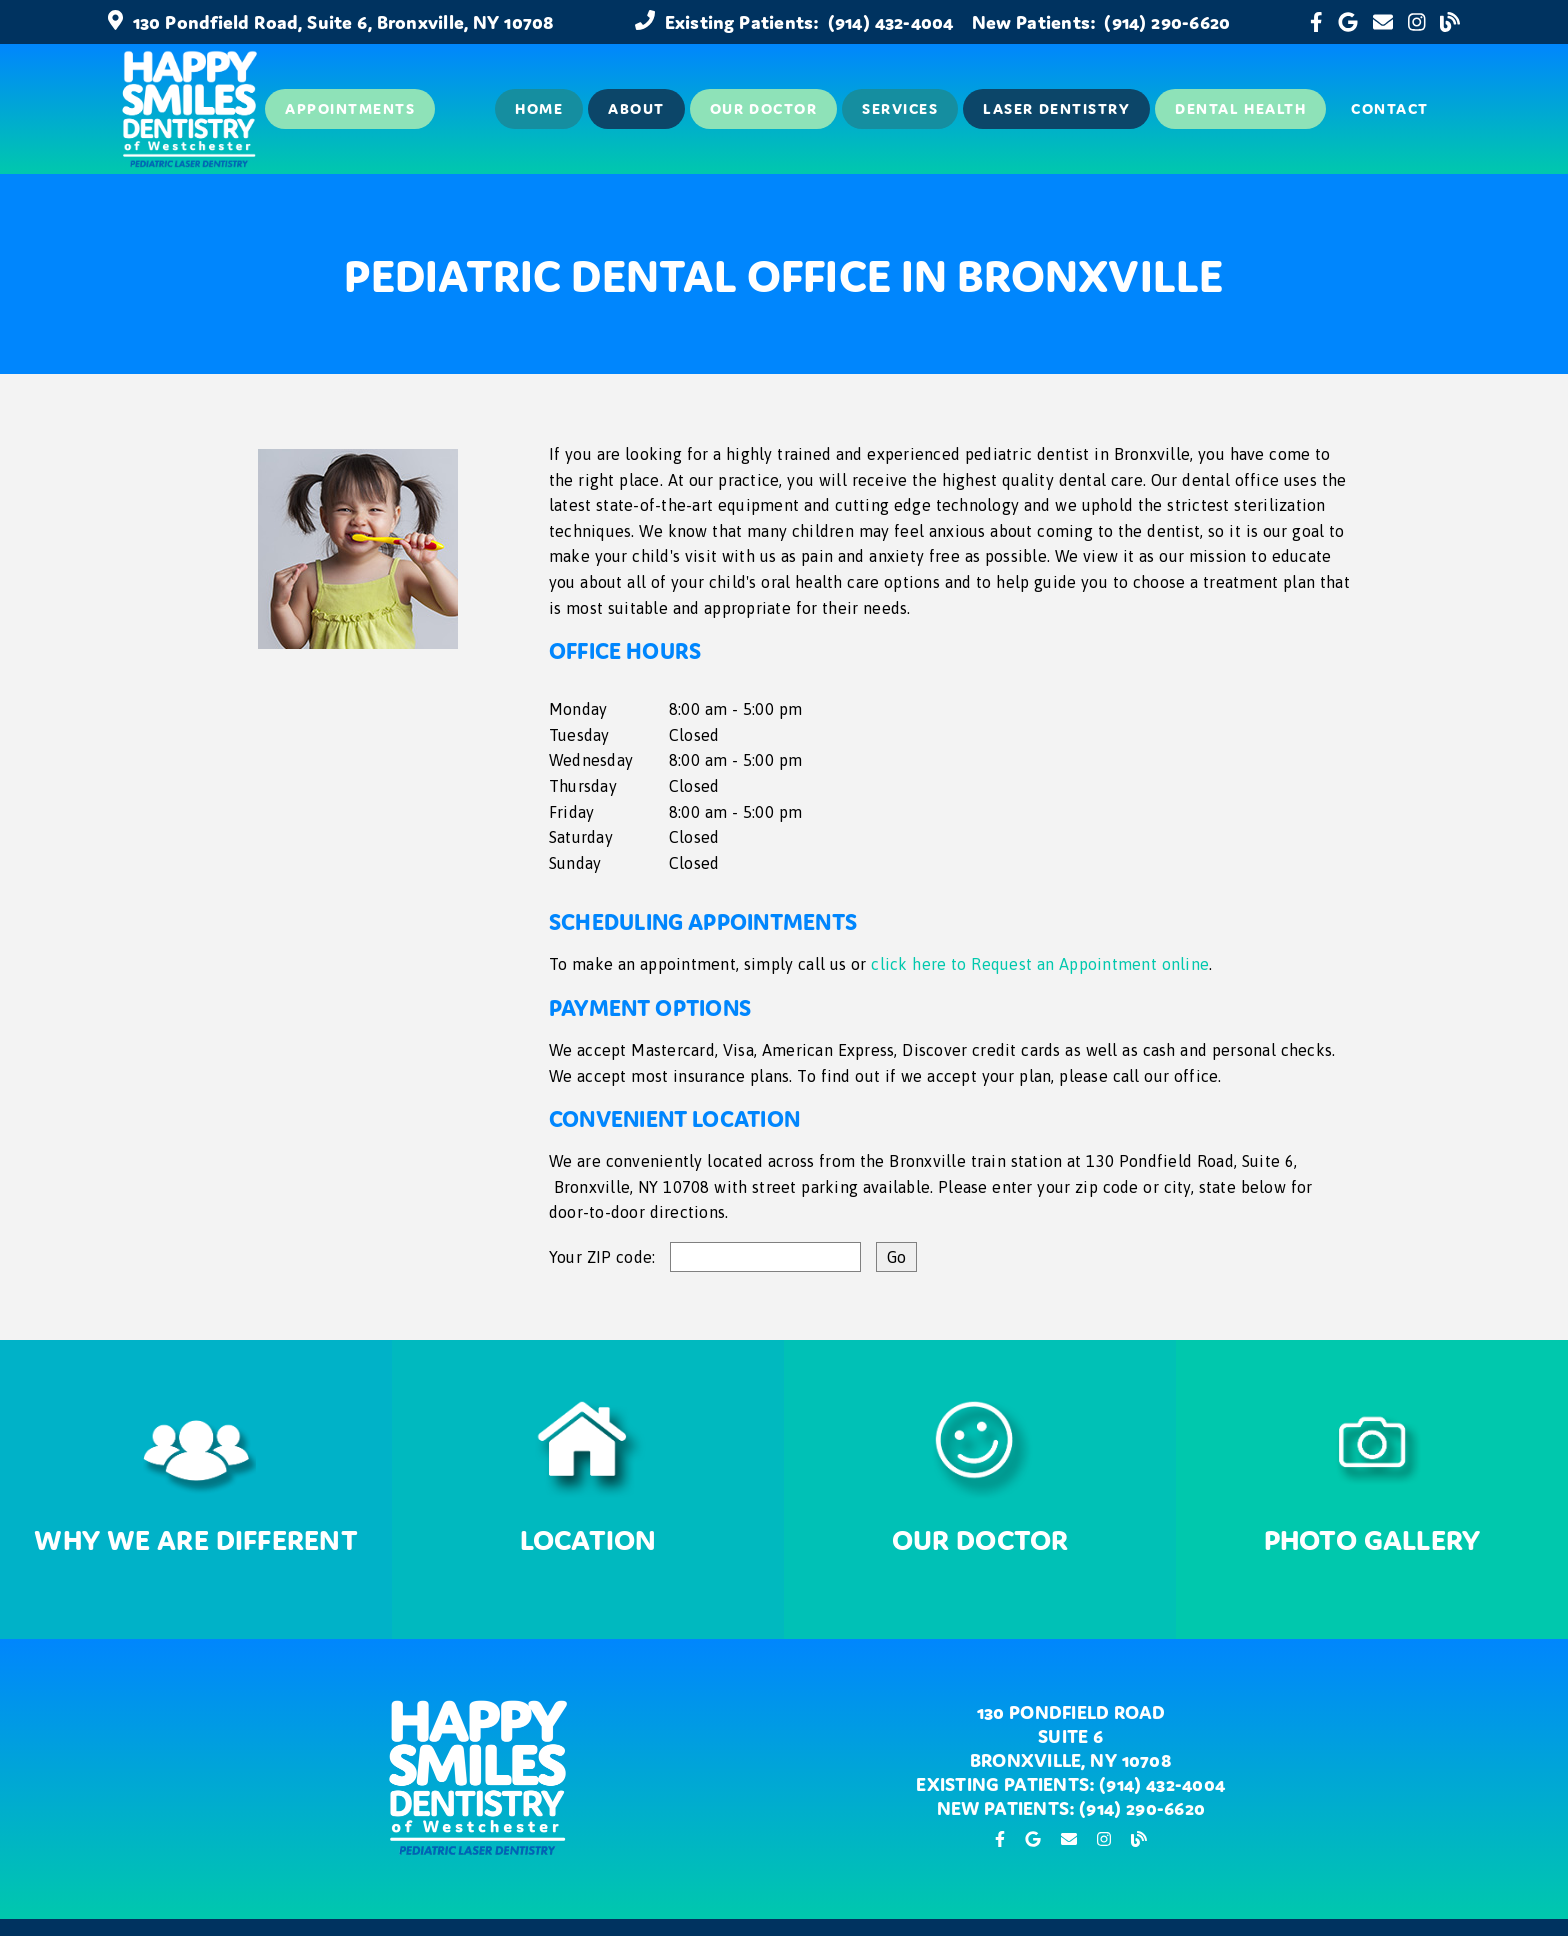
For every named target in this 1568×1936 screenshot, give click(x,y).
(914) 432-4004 (891, 22)
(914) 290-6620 (1167, 22)
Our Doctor (764, 108)
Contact (1390, 108)
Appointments (350, 108)
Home (539, 108)
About (636, 108)
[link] (1316, 22)
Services (900, 108)
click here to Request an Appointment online (1040, 964)
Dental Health (1240, 108)
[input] (765, 1257)
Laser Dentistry (1056, 108)
